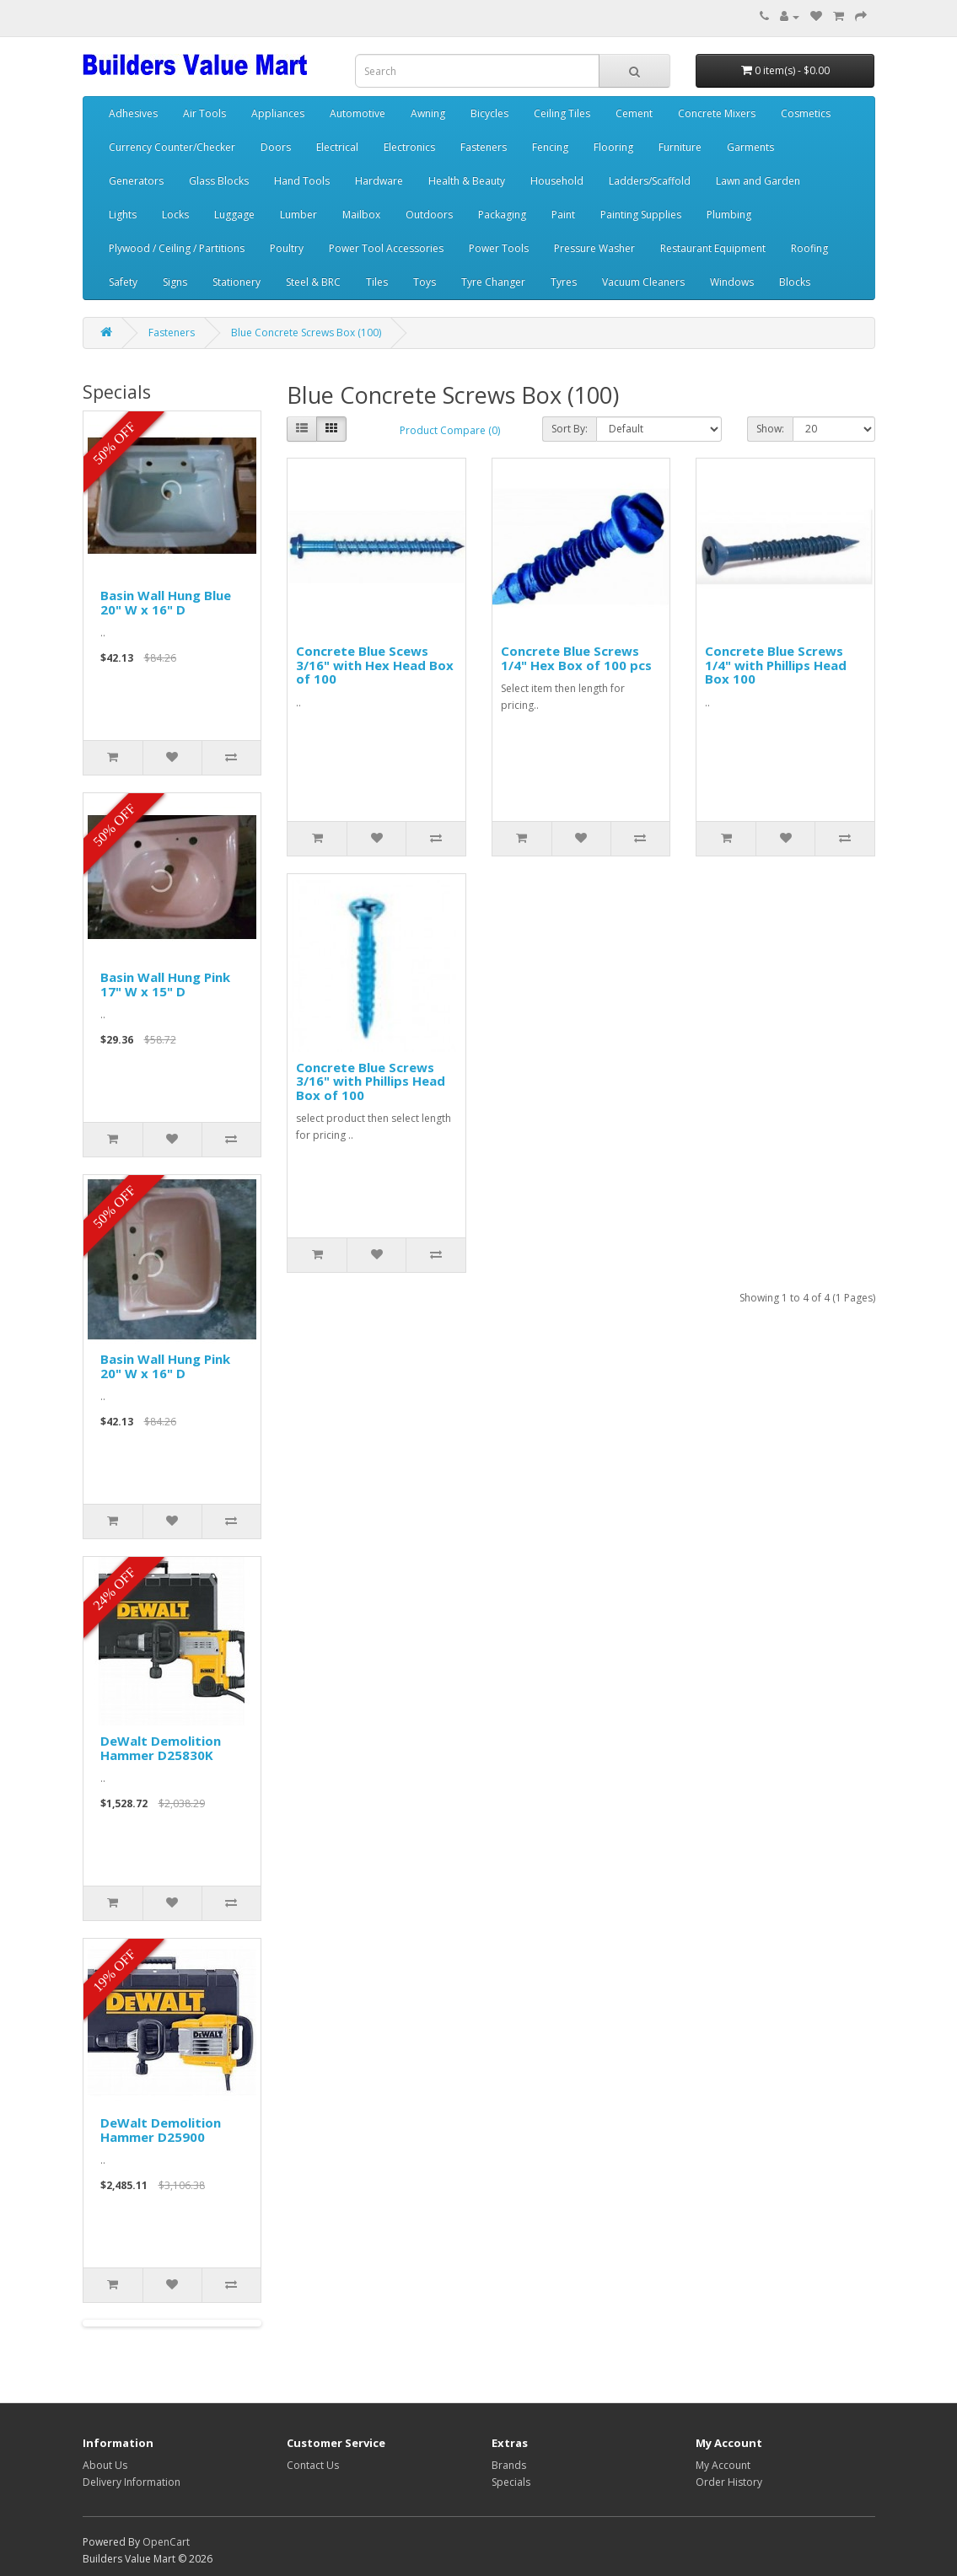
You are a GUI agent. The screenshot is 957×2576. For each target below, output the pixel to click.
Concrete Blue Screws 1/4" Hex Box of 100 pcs (576, 658)
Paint (563, 214)
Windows (732, 282)
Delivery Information (131, 2482)
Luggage (234, 214)
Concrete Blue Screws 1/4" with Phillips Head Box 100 (776, 664)
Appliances (277, 113)
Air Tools (204, 113)
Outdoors (429, 214)
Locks (175, 214)
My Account (723, 2465)
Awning (428, 113)
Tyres (564, 282)
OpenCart (166, 2542)
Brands (509, 2465)
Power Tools (499, 248)
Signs (175, 282)
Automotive (357, 113)
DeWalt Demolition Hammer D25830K (160, 1747)
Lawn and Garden (758, 181)
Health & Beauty (466, 181)
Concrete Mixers (716, 113)
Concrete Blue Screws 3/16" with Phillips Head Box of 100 (370, 1081)
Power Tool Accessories (386, 248)
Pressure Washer (594, 248)
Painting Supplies (640, 214)
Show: (770, 428)
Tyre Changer (493, 282)
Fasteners (483, 147)
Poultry (287, 248)
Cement (634, 113)
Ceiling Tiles (562, 113)
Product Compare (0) (450, 430)
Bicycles (489, 113)
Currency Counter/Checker (172, 147)
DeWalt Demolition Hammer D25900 (160, 2129)
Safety (123, 282)
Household (556, 181)
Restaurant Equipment (713, 248)
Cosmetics (806, 113)
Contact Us (313, 2465)
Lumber (298, 214)
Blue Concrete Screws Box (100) (306, 332)
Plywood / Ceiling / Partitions (177, 248)
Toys (424, 282)
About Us (105, 2465)
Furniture (680, 147)
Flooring (613, 147)
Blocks (794, 282)
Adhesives (133, 113)
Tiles (377, 282)
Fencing (550, 147)
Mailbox (361, 214)
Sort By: (569, 428)
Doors (276, 147)
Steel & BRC (313, 282)
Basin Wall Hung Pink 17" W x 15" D (165, 984)
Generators (136, 181)
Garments (750, 147)
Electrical (337, 147)
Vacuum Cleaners (643, 282)
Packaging (502, 214)
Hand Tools (302, 181)
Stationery (236, 282)
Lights (123, 214)
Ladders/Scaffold (650, 181)
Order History (729, 2482)
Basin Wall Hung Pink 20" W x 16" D (165, 1366)
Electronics (409, 147)
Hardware (379, 181)
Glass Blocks (219, 181)
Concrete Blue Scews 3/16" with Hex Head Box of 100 (375, 664)
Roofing (809, 248)
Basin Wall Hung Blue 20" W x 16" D (165, 602)
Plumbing (729, 214)
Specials (511, 2482)
